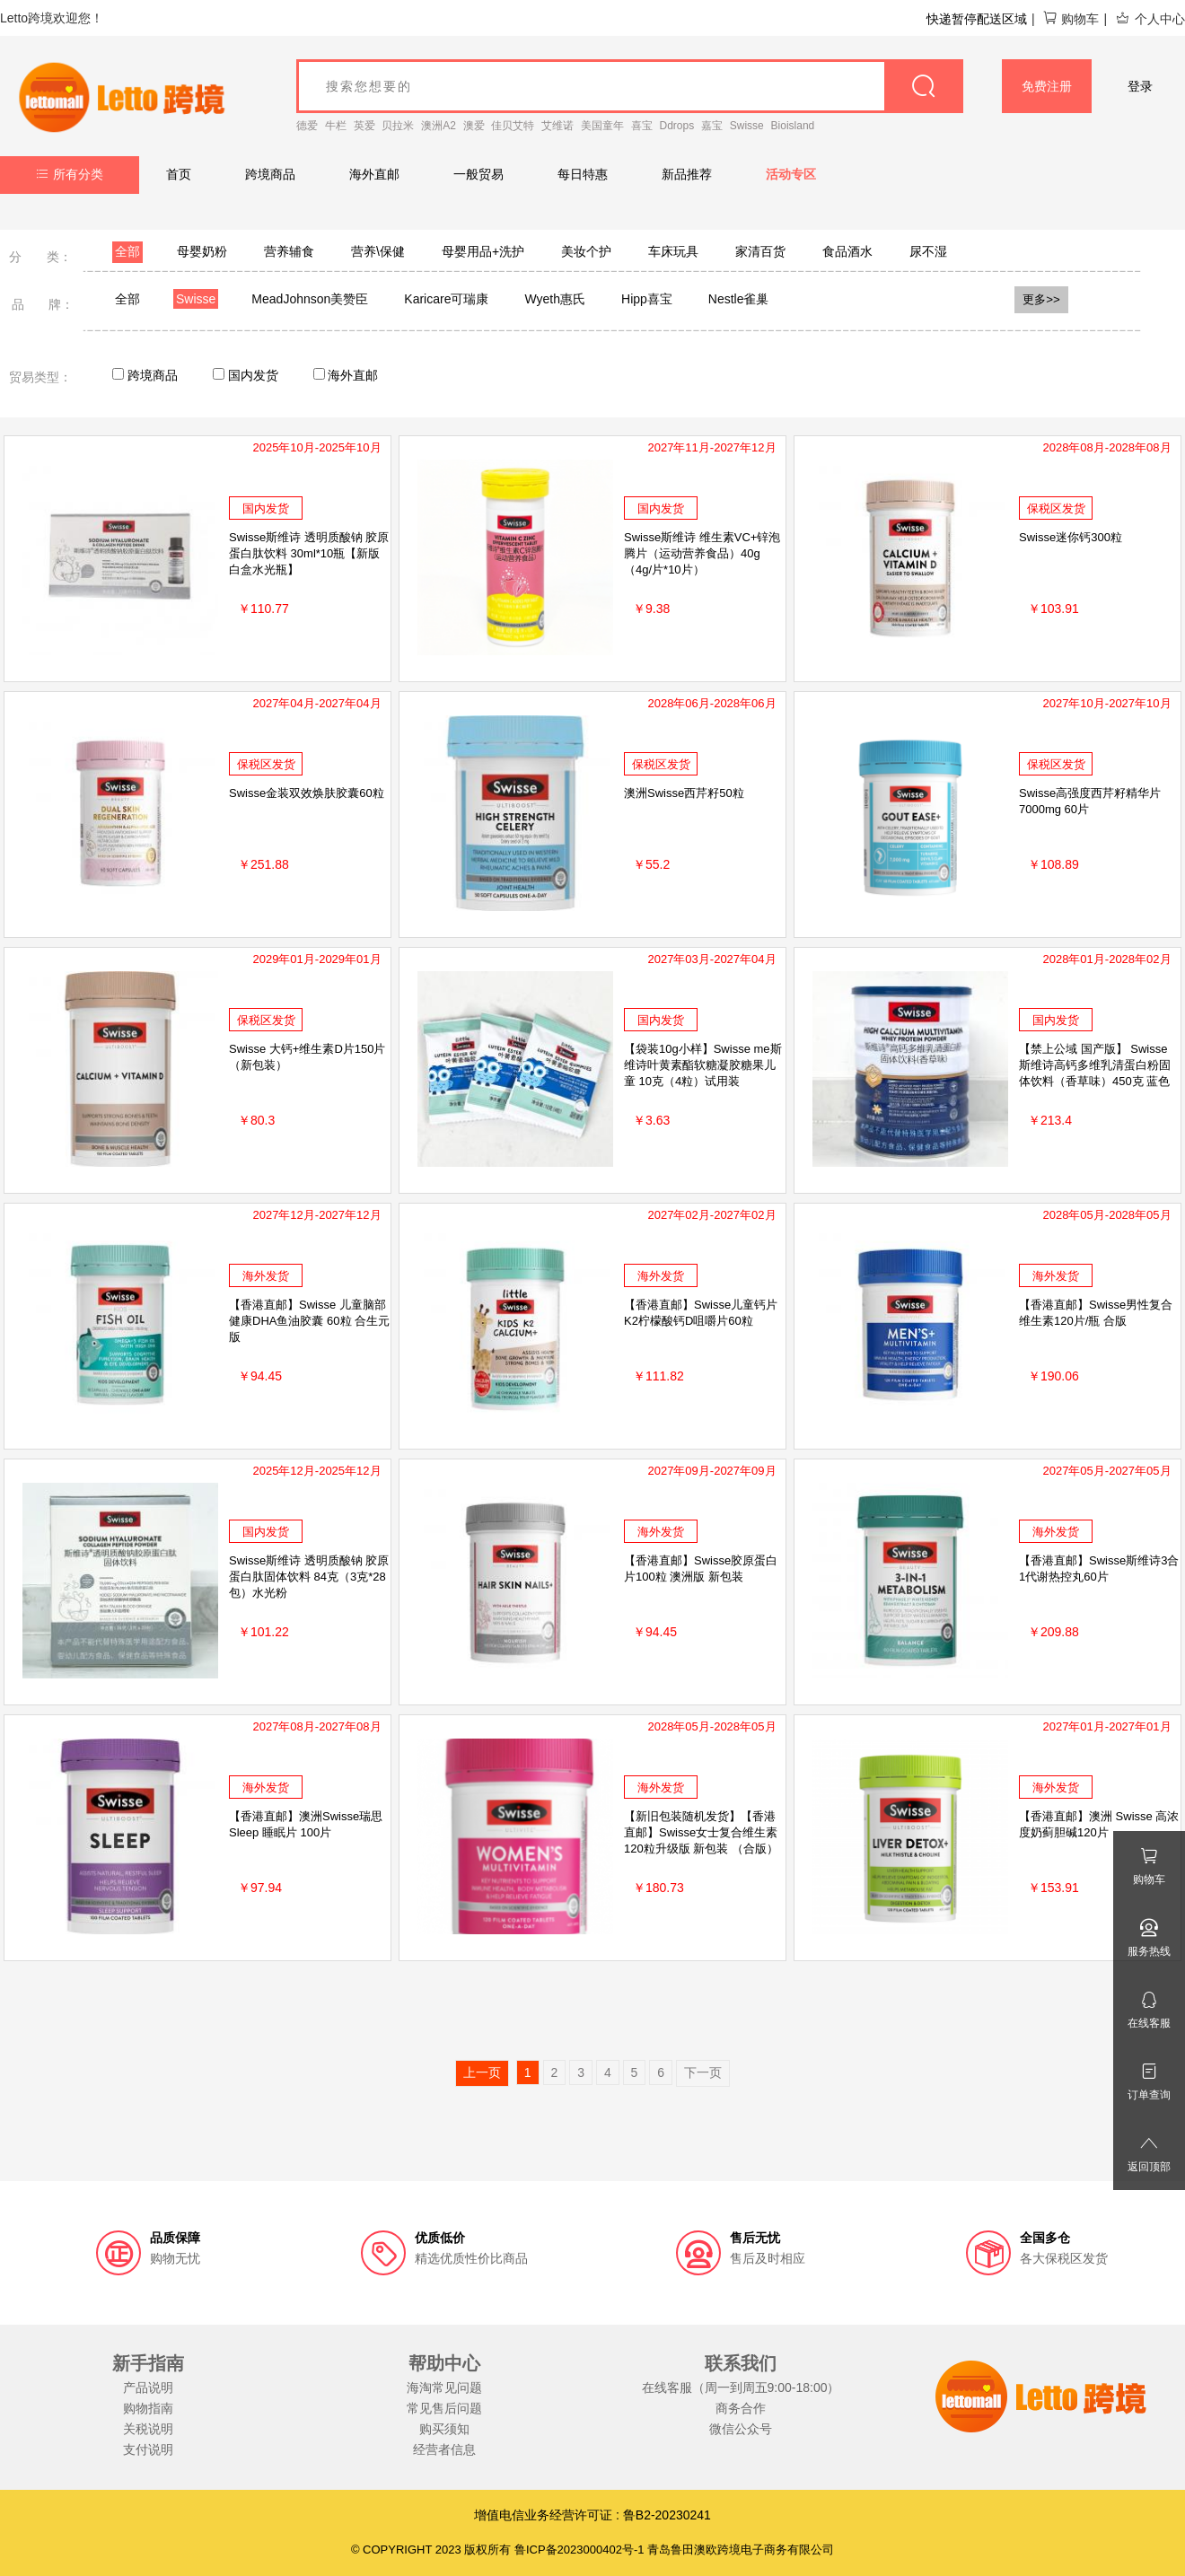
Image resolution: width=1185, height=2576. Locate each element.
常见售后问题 (444, 2408)
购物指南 (148, 2408)
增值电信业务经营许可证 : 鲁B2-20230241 (592, 2515)
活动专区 (791, 174)
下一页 (703, 2072)
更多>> (1041, 299)
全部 (127, 251)
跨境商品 (270, 174)
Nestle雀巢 (738, 299)
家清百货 (760, 251)
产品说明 (148, 2387)
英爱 (364, 125)
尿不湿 (928, 251)
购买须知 (444, 2429)
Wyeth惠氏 (554, 299)
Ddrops (677, 125)
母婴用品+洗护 (483, 251)
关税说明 (148, 2429)
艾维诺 (557, 125)
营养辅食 (289, 251)
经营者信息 (444, 2449)
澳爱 (474, 125)
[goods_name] (629, 86)
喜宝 (642, 125)
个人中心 (1150, 19)
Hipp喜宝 (646, 299)
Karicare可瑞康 (446, 299)
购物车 (1070, 19)
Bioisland (793, 125)
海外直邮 (374, 174)
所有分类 (69, 174)
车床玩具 (673, 251)
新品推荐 (687, 174)
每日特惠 (582, 174)
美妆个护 (586, 251)
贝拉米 (398, 125)
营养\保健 (378, 251)
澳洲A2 (438, 125)
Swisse (747, 125)
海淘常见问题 (444, 2387)
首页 (178, 174)
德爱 (307, 125)
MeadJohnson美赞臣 (309, 299)
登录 (1140, 86)
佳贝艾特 (512, 125)
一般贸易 (478, 174)
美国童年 (602, 125)
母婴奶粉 (202, 251)
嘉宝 (712, 125)
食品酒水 (847, 251)
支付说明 (148, 2449)
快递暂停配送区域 (976, 19)
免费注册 (1047, 86)
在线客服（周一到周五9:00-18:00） (741, 2387)
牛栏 (336, 125)
